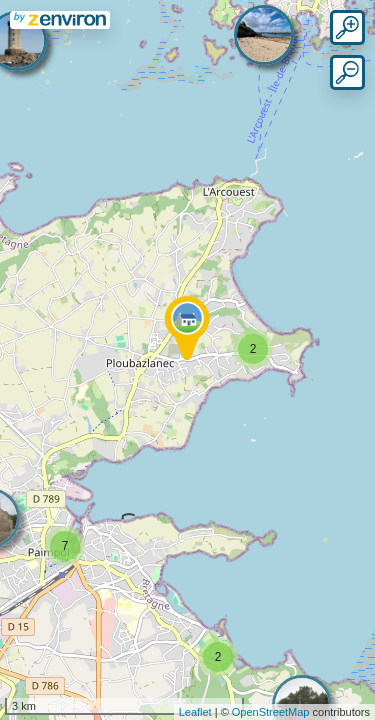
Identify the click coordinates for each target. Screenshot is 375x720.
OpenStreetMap (271, 712)
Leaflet (195, 712)
